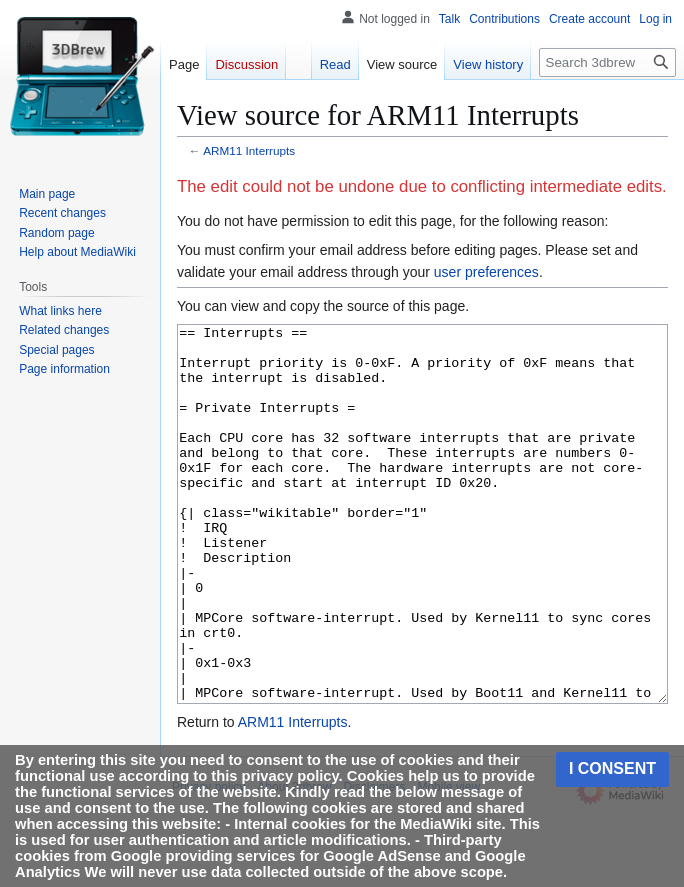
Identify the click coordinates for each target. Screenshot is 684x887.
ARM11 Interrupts (249, 150)
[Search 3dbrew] (607, 62)
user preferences (486, 272)
